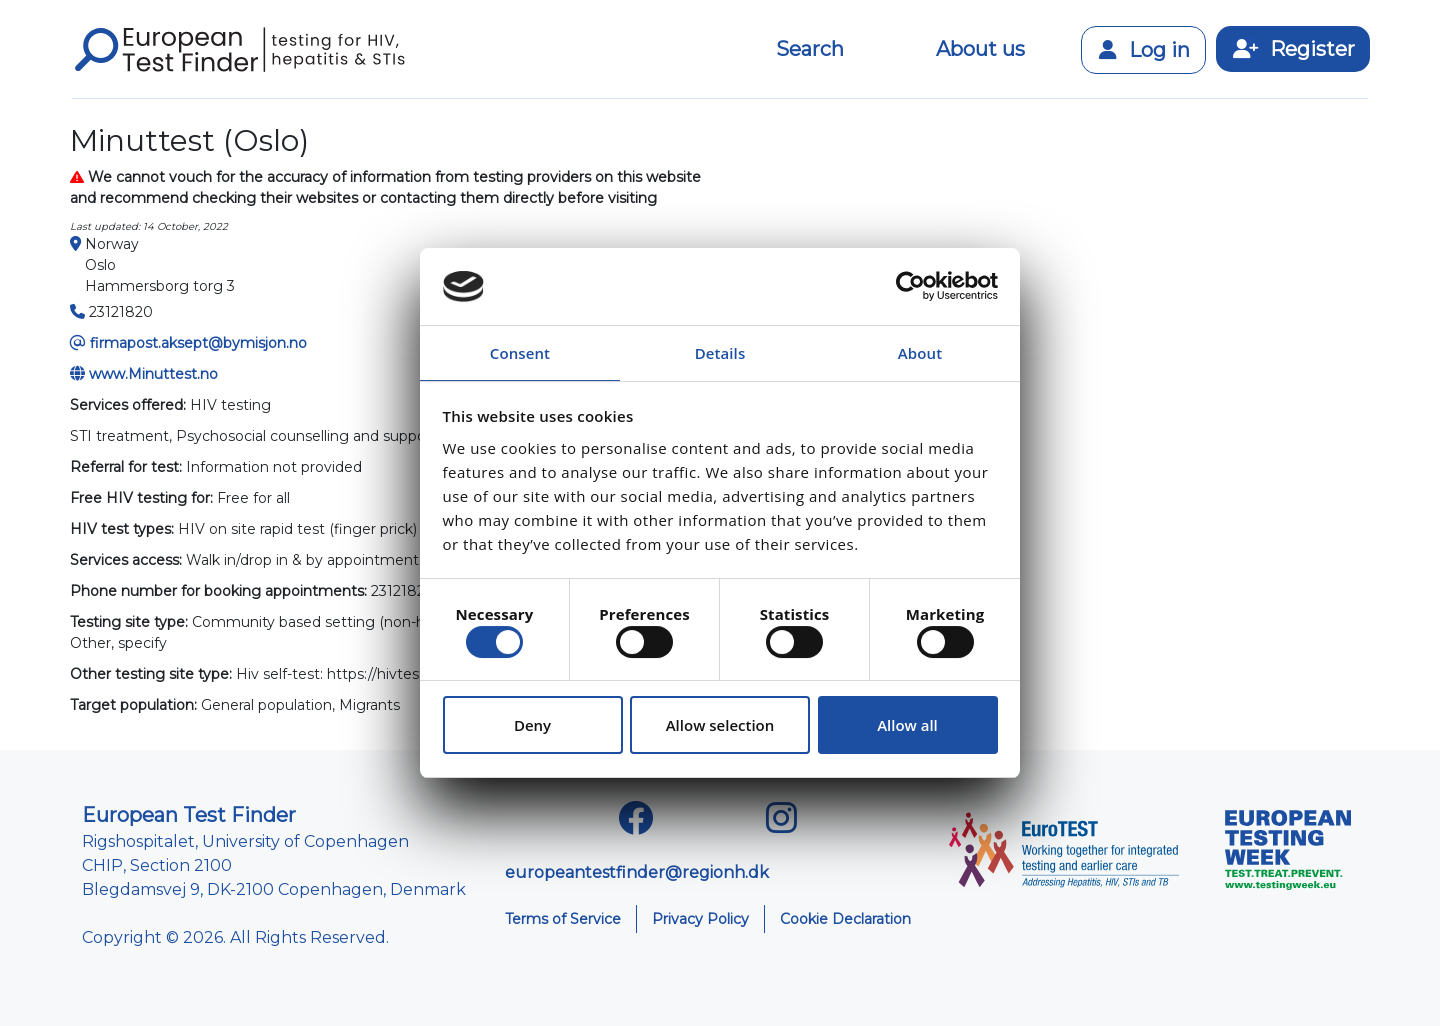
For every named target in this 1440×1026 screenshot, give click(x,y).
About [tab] (920, 353)
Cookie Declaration (845, 919)
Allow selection (720, 725)
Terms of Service (563, 919)
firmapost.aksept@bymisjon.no (198, 343)
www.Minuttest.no (153, 374)
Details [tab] (720, 353)
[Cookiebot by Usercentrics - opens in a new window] (910, 287)
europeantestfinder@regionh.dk (637, 872)
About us (980, 49)
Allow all (907, 725)
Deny (532, 725)
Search (810, 49)
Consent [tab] (520, 353)
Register (1293, 49)
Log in (1143, 50)
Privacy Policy (700, 919)
